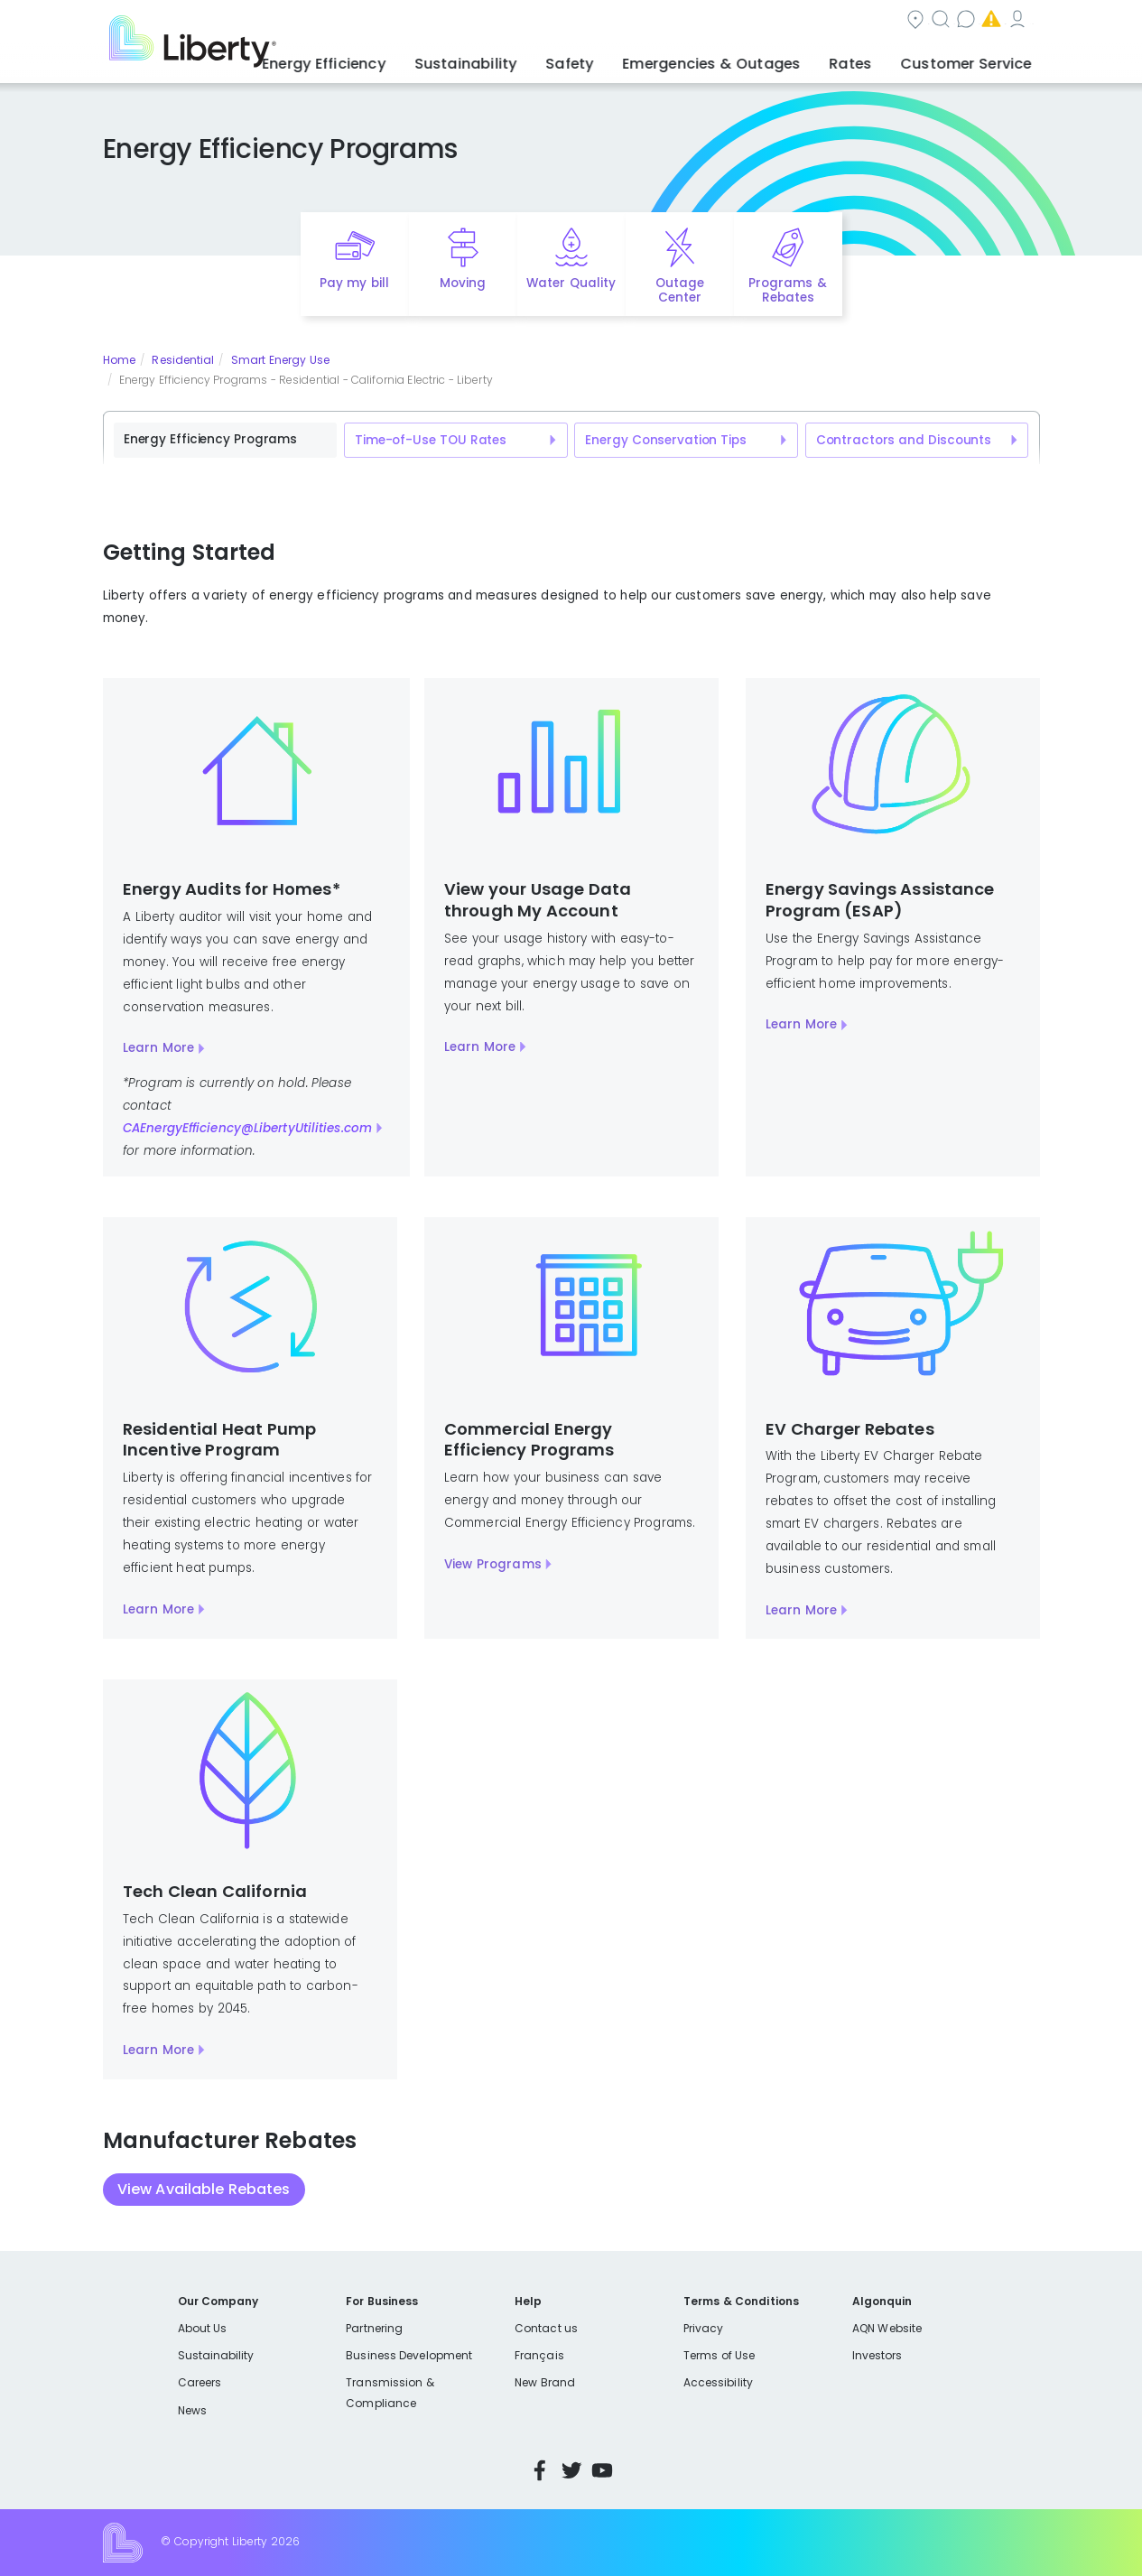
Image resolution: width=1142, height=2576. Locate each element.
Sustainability (216, 2355)
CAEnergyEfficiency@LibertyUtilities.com (247, 1128)
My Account (929, 21)
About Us (202, 2328)
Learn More (158, 1047)
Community (510, 21)
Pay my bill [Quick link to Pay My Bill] (354, 283)
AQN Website (887, 2328)
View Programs (493, 1564)
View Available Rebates (204, 2189)
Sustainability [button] (529, 59)
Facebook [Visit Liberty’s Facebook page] (540, 2470)
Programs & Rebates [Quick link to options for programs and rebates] (787, 290)
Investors (877, 2355)
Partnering (374, 2328)
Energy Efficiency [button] (402, 59)
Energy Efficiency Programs (210, 439)
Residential (183, 359)
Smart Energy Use (280, 359)
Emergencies (815, 21)
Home (119, 359)
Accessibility (718, 2382)
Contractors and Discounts (903, 440)
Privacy (703, 2328)
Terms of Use (719, 2355)
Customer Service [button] (973, 59)
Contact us (703, 21)
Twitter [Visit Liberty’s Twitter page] (571, 2470)
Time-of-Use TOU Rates (430, 440)
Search (608, 21)
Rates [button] (870, 59)
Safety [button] (621, 59)
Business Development (409, 2355)
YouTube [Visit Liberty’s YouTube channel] (602, 2470)
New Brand (545, 2382)
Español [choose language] (1012, 21)
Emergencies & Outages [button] (747, 59)
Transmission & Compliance (389, 2392)
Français (539, 2355)
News (192, 2410)
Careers (199, 2382)
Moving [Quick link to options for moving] (463, 283)
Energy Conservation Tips (665, 440)
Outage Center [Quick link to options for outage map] (679, 290)
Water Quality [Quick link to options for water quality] (570, 283)
